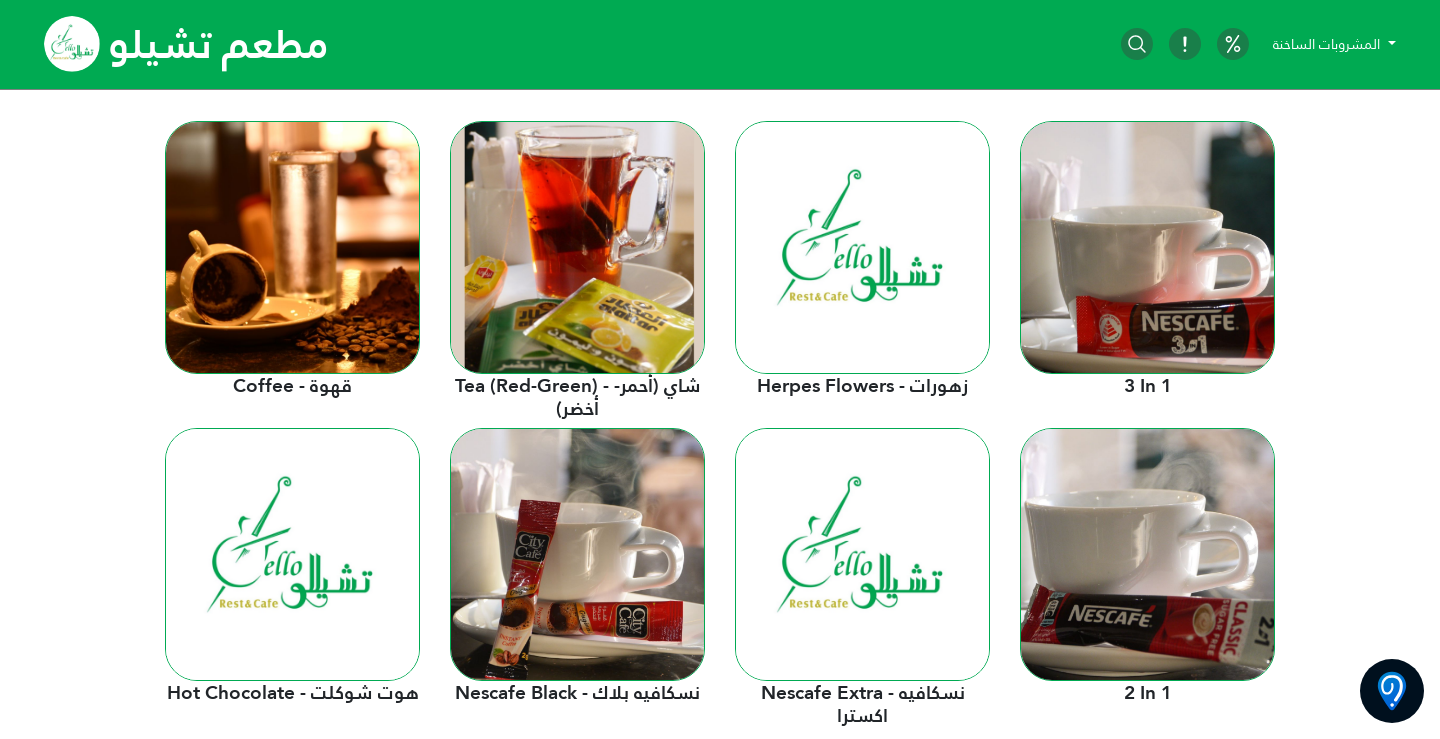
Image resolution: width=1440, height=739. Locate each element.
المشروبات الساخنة (1328, 44)
